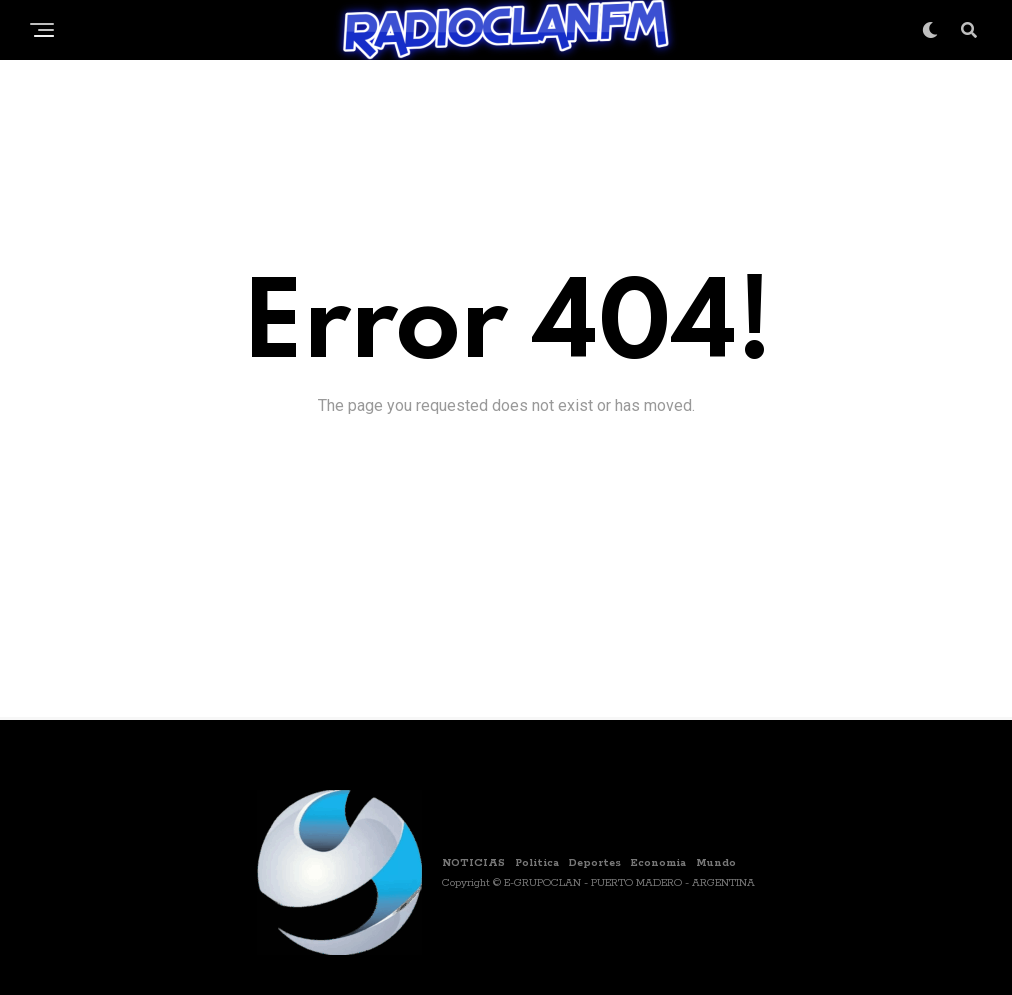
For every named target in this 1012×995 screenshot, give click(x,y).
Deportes (595, 863)
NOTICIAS (473, 863)
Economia (658, 863)
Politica (537, 863)
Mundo (716, 863)
